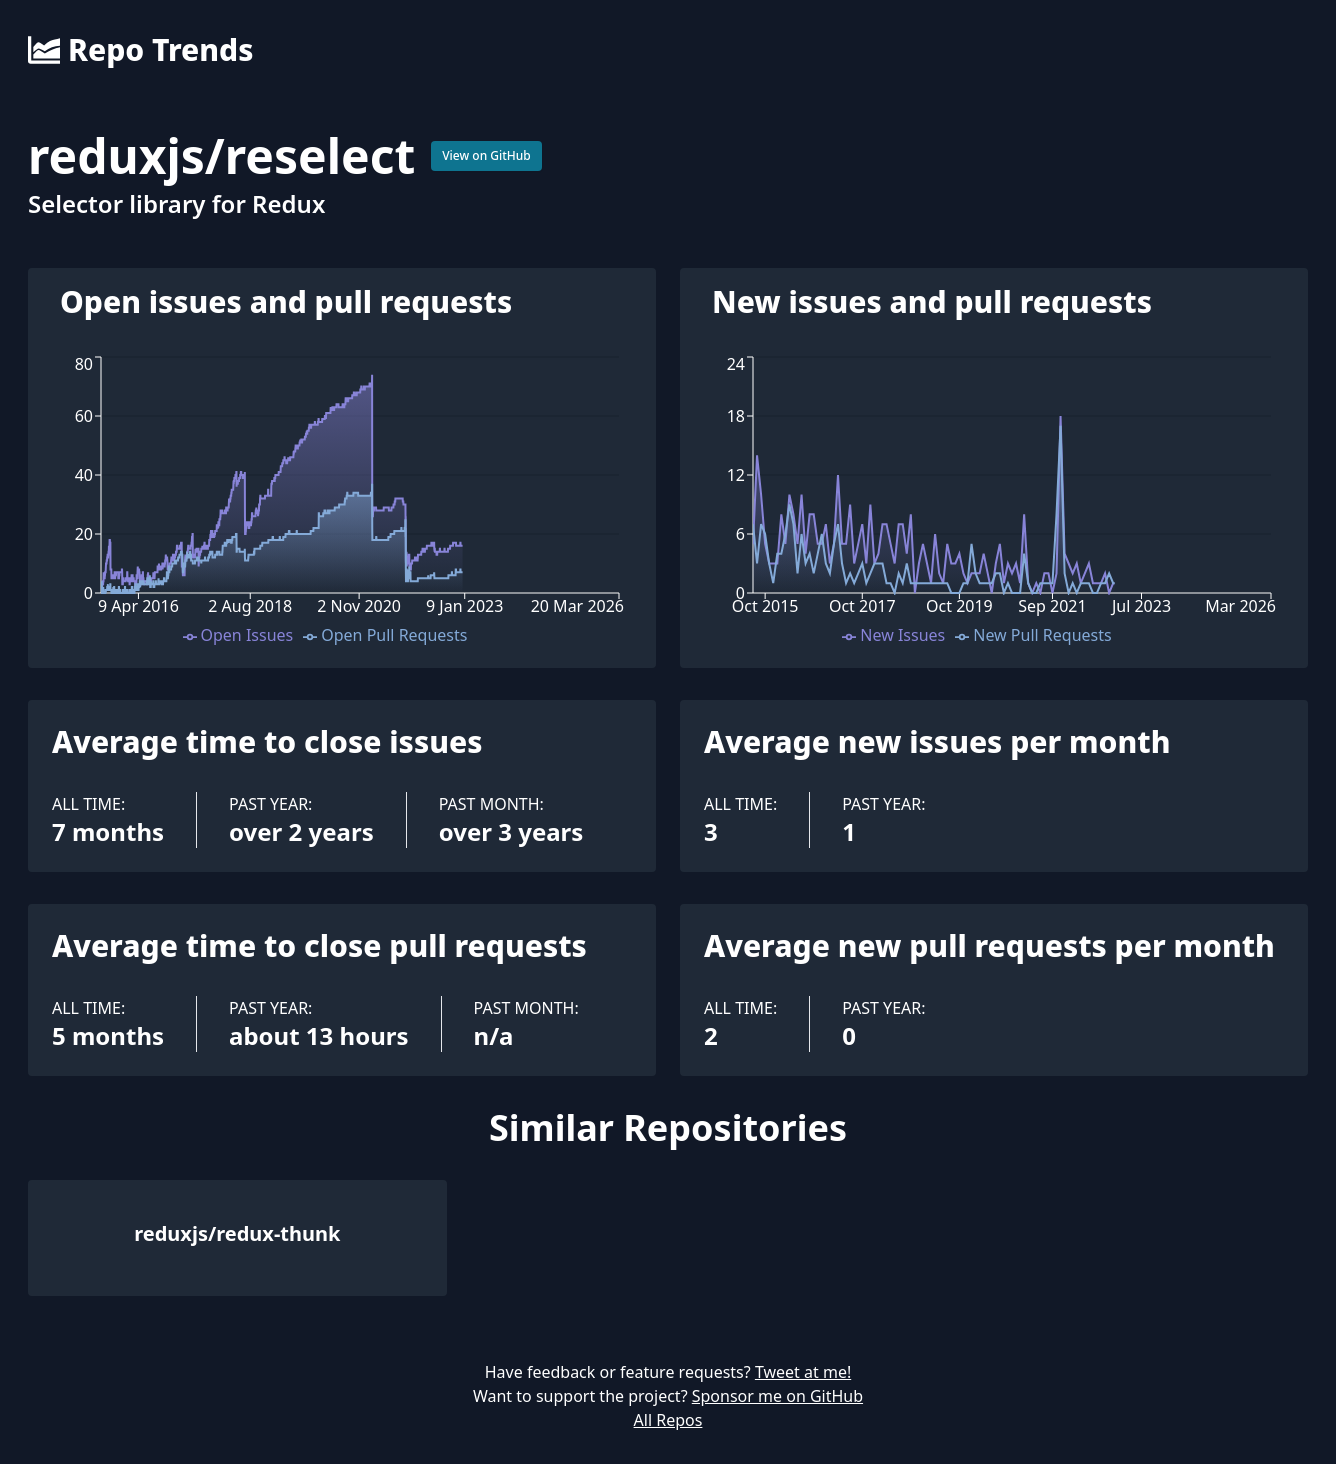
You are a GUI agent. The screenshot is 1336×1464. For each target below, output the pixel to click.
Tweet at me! (803, 1372)
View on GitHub (486, 155)
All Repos (668, 1420)
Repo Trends (140, 50)
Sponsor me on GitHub (777, 1396)
